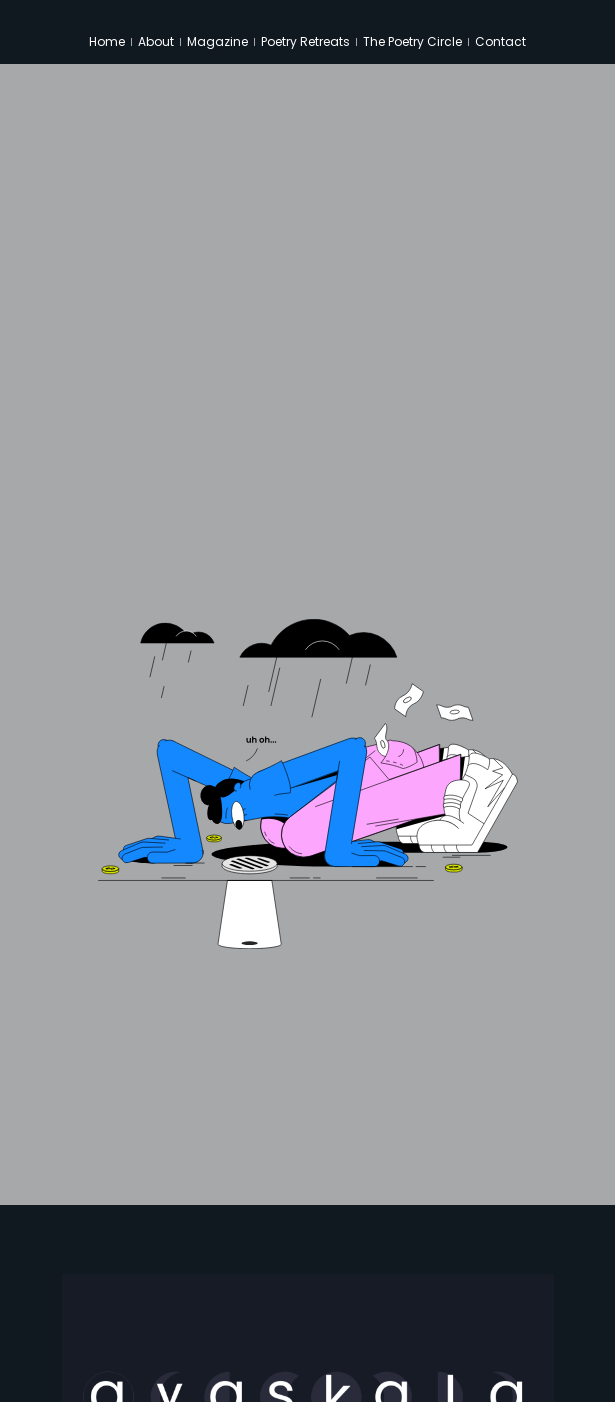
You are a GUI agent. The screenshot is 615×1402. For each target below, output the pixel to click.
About (156, 41)
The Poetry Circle (412, 41)
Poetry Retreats (305, 41)
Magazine (217, 41)
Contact (500, 41)
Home (107, 41)
